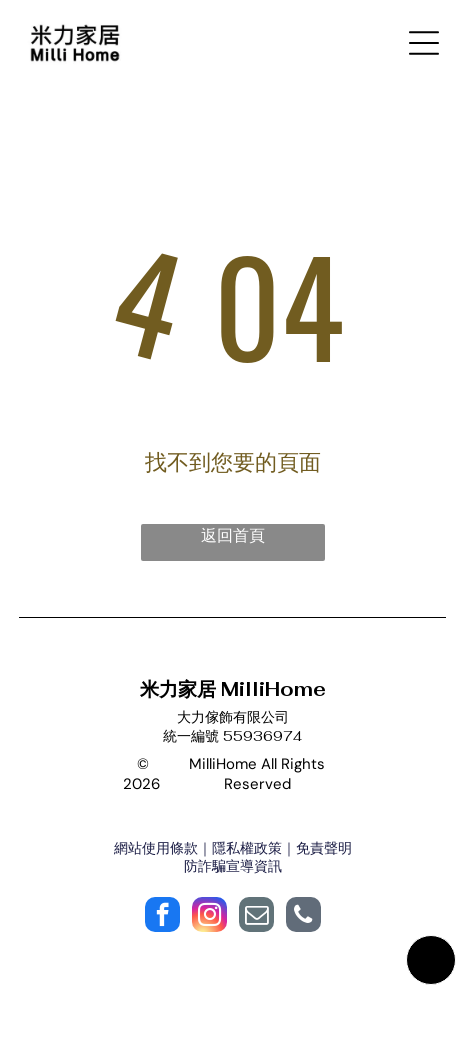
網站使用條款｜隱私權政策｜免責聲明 (233, 848)
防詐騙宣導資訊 (233, 866)
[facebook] (162, 917)
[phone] (303, 917)
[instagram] (209, 917)
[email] (256, 917)
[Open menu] (424, 43)
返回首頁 (233, 535)
